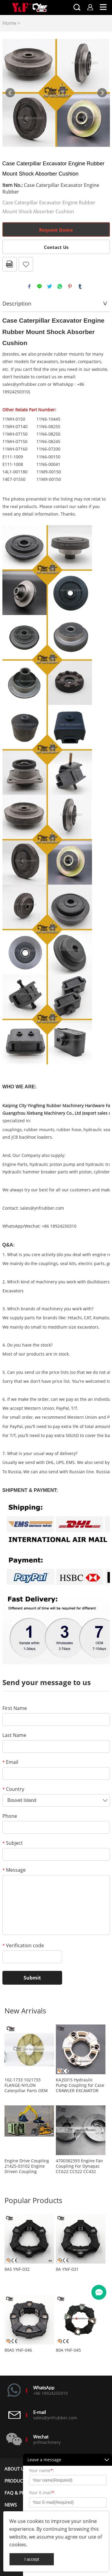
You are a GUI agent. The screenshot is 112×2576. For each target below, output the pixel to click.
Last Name (14, 1735)
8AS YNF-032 (17, 2269)
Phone (9, 1816)
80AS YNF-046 (18, 2350)
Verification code (23, 1945)
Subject (12, 1843)
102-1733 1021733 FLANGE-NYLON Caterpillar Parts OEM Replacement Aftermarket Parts (26, 2085)
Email (10, 1762)
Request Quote (56, 230)
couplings (12, 1129)
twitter (50, 286)
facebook (29, 286)
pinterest (70, 286)
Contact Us (56, 247)
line (39, 286)
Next (102, 93)
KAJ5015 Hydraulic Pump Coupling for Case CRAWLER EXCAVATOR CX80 (80, 2085)
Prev (10, 93)
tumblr (80, 286)
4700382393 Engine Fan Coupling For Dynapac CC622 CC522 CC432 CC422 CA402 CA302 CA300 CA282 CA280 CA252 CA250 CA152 (79, 2166)
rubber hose (68, 1129)
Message (14, 1870)
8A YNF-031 (67, 2269)
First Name (14, 1708)
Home (9, 23)
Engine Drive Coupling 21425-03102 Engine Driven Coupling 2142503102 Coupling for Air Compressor (26, 2166)
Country (13, 1789)
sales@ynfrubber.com (42, 1208)
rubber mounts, (39, 1129)
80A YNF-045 (68, 2350)
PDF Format (9, 264)
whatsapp (60, 286)
